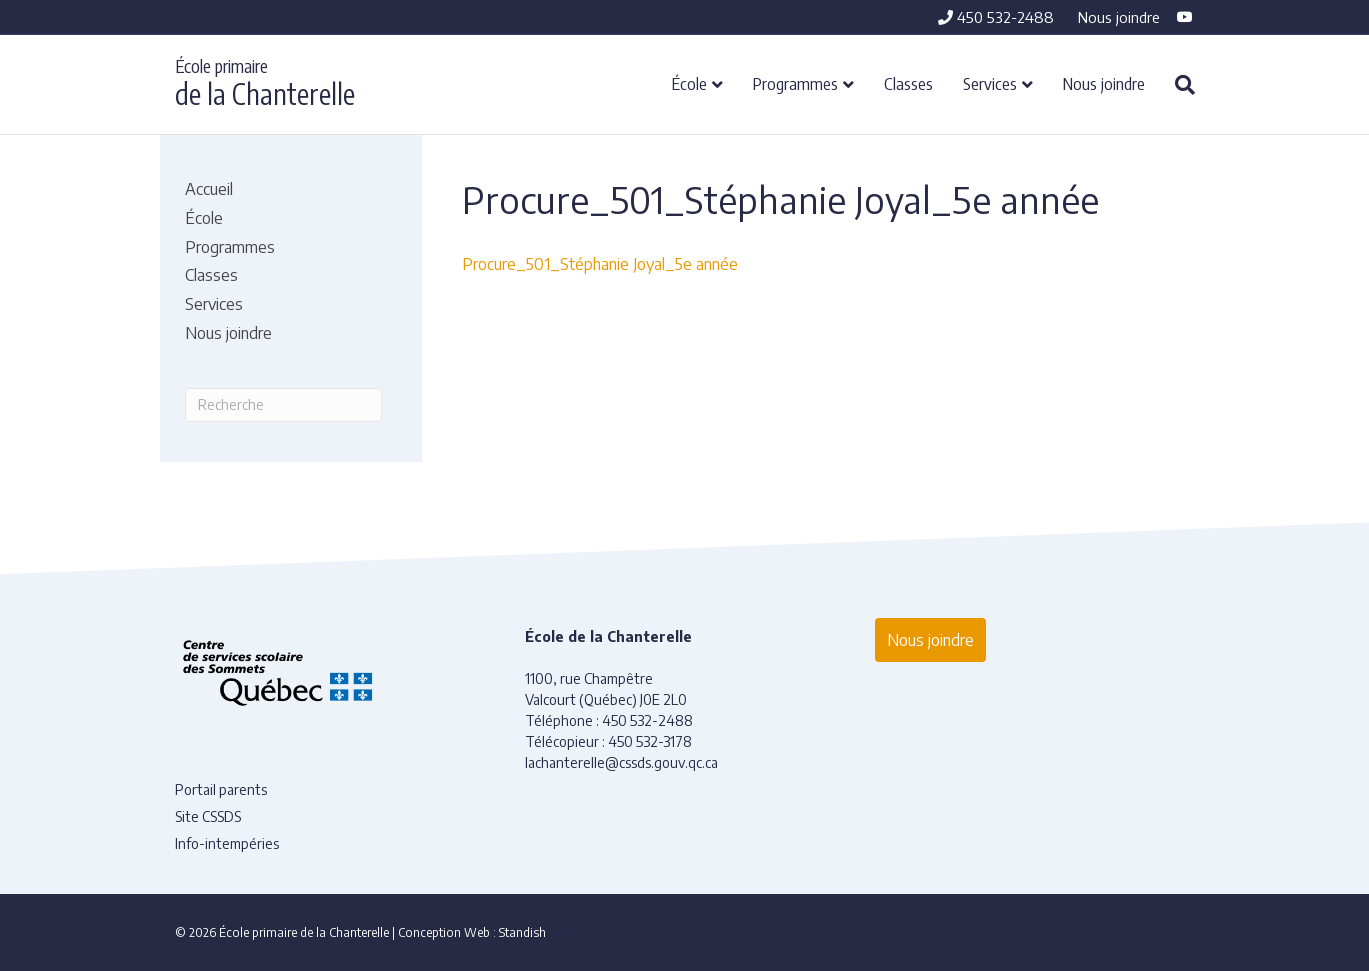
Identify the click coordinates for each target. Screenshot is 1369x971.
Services (990, 83)
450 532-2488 (996, 17)
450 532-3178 (650, 741)
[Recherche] (1177, 85)
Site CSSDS (208, 816)
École (689, 83)
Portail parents (221, 789)
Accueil (209, 189)
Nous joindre (1119, 17)
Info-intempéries (227, 843)
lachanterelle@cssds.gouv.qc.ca (621, 762)
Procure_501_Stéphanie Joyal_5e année (600, 264)
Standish (522, 932)
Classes (908, 83)
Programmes (795, 83)
